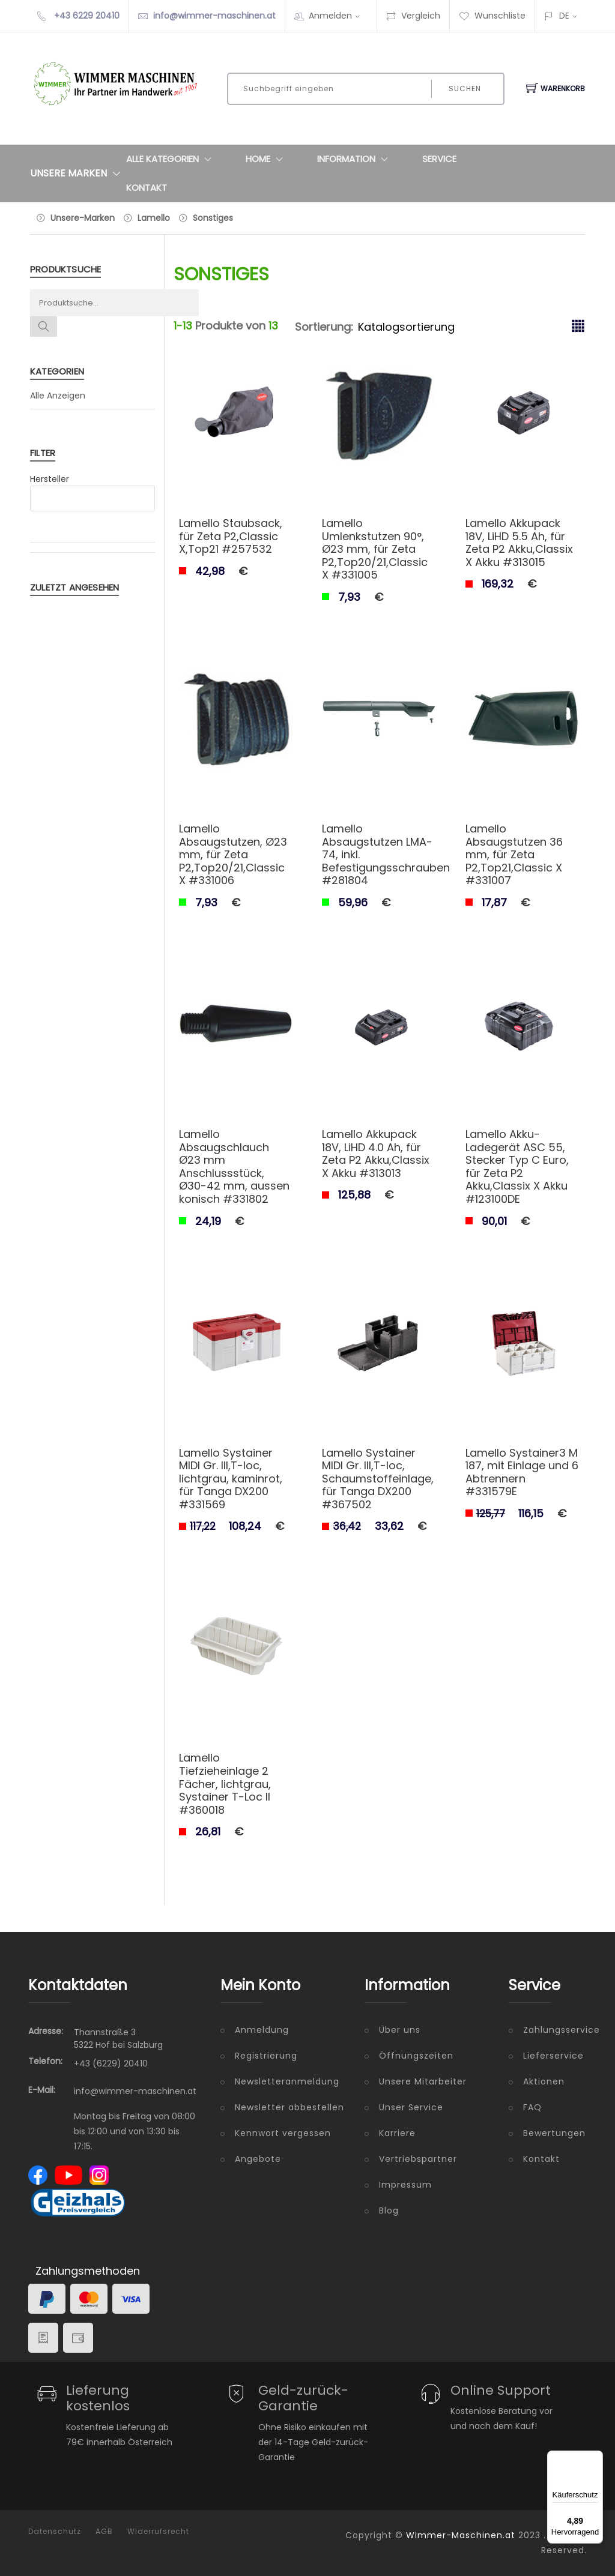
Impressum (405, 2185)
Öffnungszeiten (416, 2056)
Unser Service (411, 2107)
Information (355, 159)
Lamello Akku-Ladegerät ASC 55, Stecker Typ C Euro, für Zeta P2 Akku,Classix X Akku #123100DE (517, 1166)
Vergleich (413, 16)
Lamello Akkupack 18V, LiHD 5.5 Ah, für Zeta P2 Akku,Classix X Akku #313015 (519, 543)
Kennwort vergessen (283, 2133)
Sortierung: (324, 326)
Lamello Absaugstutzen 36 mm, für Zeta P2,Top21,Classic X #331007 (514, 854)
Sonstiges (213, 218)
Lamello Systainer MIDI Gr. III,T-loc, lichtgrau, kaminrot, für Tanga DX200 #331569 (230, 1478)
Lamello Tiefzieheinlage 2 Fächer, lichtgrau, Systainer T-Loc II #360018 (225, 1783)
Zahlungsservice (555, 2030)
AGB (104, 2531)
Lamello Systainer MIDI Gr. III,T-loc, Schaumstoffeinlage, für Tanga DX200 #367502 (378, 1478)
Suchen (465, 88)
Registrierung (266, 2056)
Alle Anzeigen (57, 395)
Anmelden (338, 16)
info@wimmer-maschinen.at (214, 16)
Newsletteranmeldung (287, 2081)
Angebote (258, 2159)
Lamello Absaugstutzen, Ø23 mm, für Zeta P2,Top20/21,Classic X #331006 (233, 854)
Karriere (397, 2133)
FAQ (532, 2107)
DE (564, 16)
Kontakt (146, 187)
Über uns (399, 2030)
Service (439, 158)
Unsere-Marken (82, 218)
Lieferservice (553, 2056)
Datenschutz (54, 2531)
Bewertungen (554, 2133)
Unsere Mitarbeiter (423, 2081)
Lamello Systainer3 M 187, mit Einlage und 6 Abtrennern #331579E (521, 1472)
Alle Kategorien (171, 159)
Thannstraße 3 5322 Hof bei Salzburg (118, 2038)
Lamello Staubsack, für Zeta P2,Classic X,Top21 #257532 (230, 536)
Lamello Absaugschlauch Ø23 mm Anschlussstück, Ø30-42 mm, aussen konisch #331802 (234, 1166)
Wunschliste (492, 16)
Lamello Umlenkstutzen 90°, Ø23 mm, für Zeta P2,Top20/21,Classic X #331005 (375, 549)
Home (267, 159)
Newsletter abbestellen (289, 2107)
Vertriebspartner (418, 2159)
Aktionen (544, 2081)
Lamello (154, 218)
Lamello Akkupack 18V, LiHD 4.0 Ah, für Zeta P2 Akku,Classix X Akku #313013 (375, 1154)
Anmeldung (262, 2030)
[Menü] (596, 2458)
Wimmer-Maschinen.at (460, 2535)
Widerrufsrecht (158, 2531)
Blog (389, 2210)
